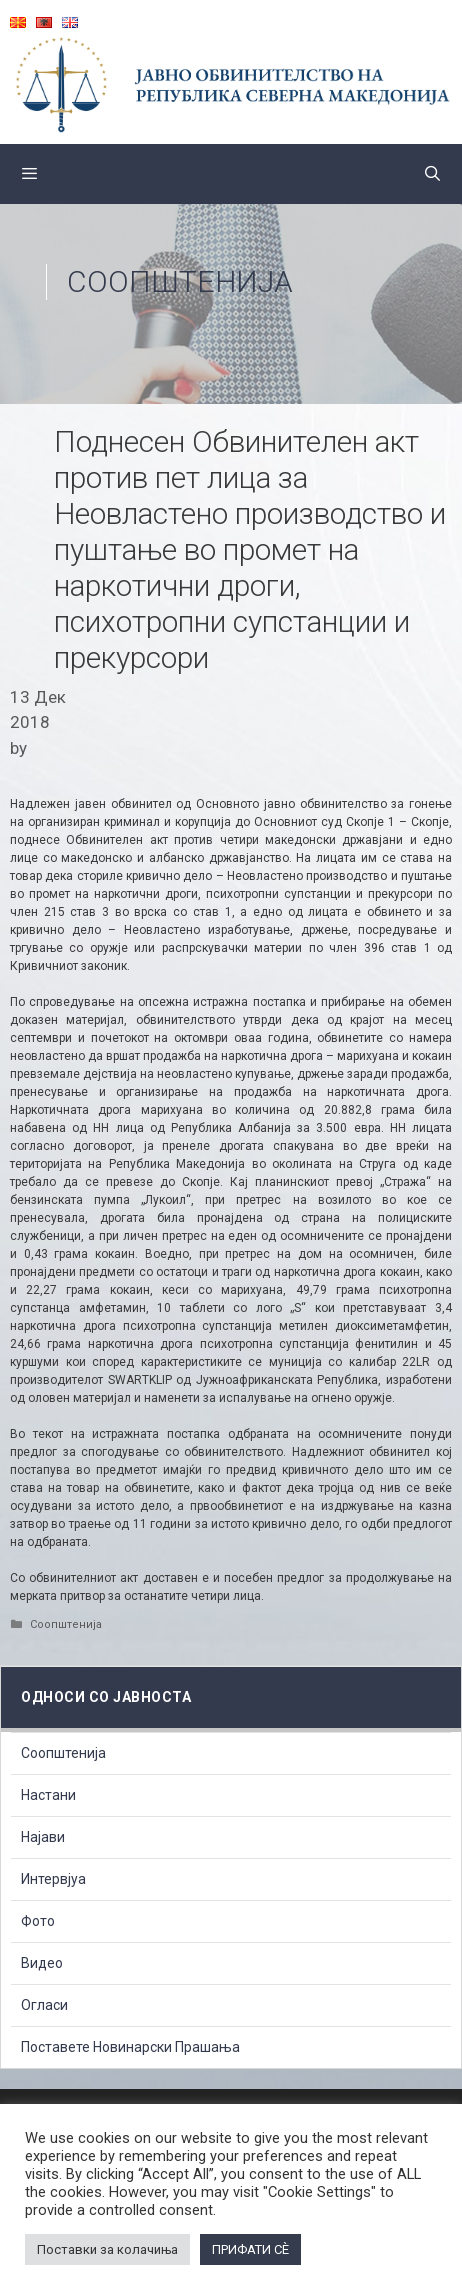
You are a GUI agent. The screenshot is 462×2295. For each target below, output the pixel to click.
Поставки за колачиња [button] (107, 2249)
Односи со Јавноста (106, 1697)
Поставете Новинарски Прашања (130, 2047)
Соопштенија (180, 281)
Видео (42, 1963)
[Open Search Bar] (432, 174)
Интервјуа (53, 1879)
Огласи (44, 2005)
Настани (48, 1795)
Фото (38, 1921)
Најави (43, 1837)
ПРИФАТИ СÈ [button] (250, 2249)
